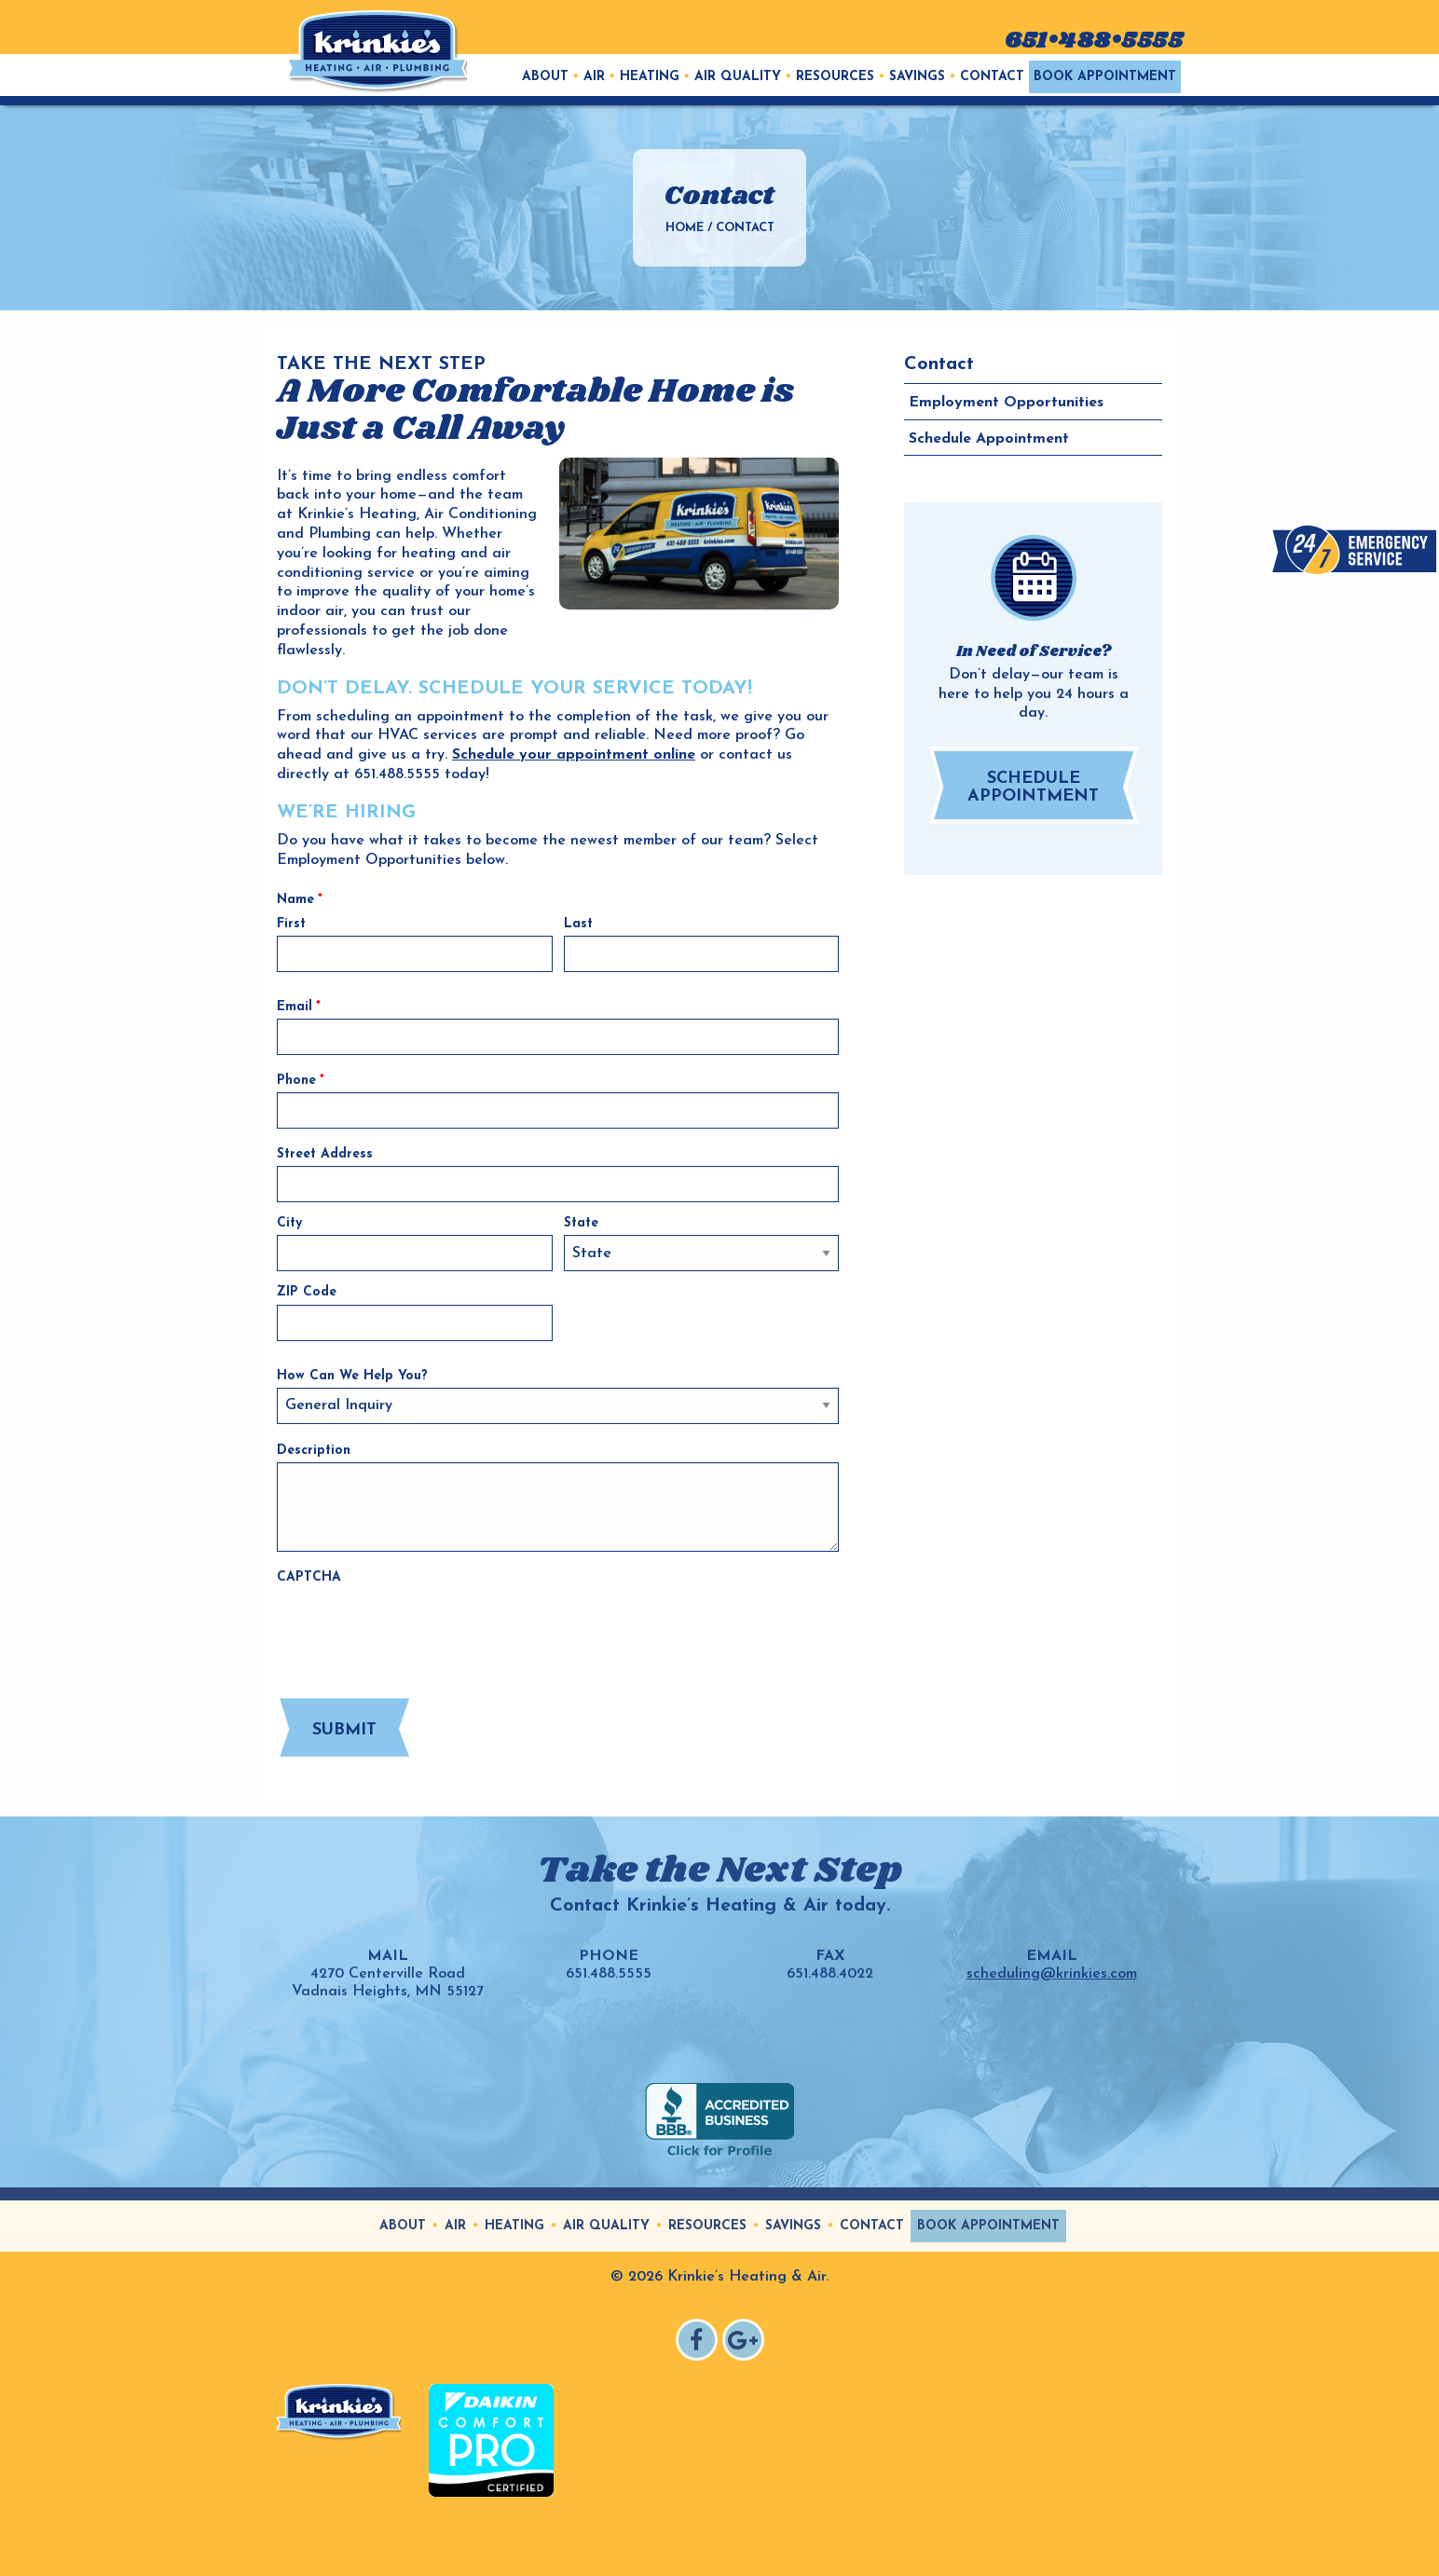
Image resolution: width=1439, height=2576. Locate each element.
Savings (917, 77)
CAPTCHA (309, 1577)
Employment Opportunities (1006, 402)
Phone (300, 1081)
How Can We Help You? (352, 1376)
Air (594, 77)
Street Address (325, 1154)
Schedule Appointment (989, 439)
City (289, 1223)
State (581, 1223)
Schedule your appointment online (573, 754)
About (545, 77)
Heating (649, 77)
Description (313, 1451)
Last (578, 924)
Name (299, 900)
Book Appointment (1105, 77)
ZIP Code (306, 1292)
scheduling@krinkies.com (1051, 1973)
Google (746, 2343)
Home (684, 228)
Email (299, 1007)
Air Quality (737, 77)
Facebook (699, 2343)
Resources (835, 77)
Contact (992, 77)
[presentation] (418, 1625)
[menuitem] (545, 77)
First (291, 924)
